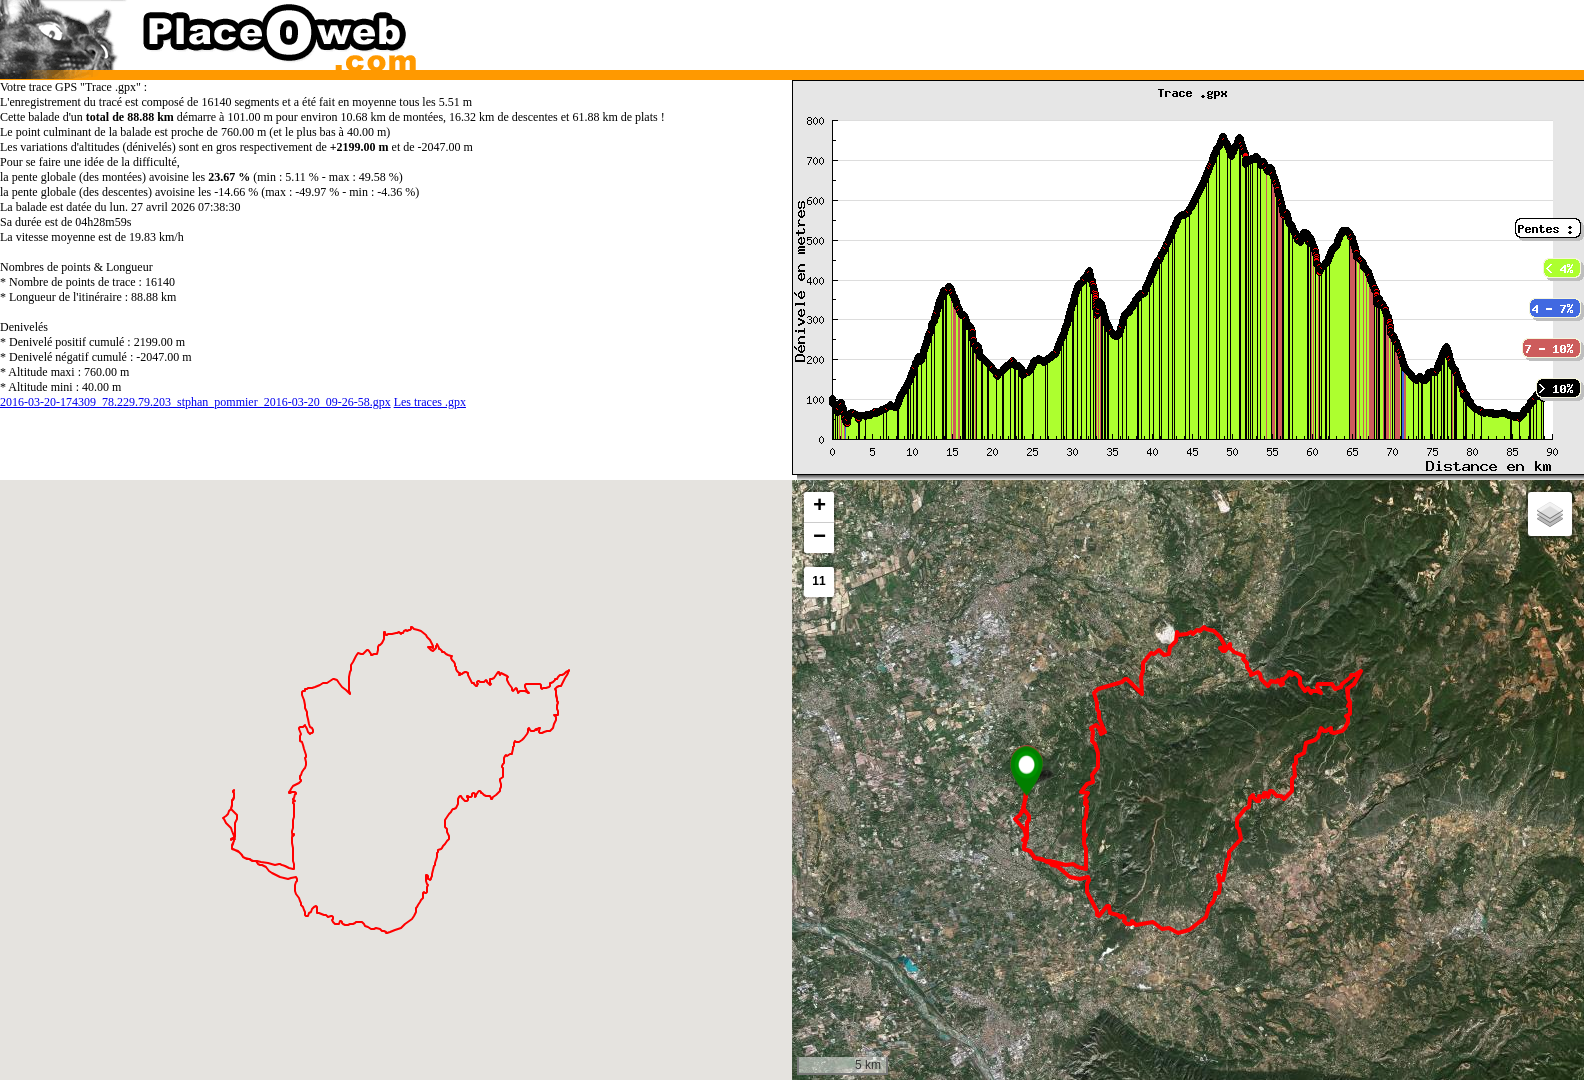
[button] (1026, 771)
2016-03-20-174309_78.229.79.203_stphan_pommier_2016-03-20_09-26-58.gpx (195, 402)
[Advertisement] (1167, 30)
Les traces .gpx (430, 402)
